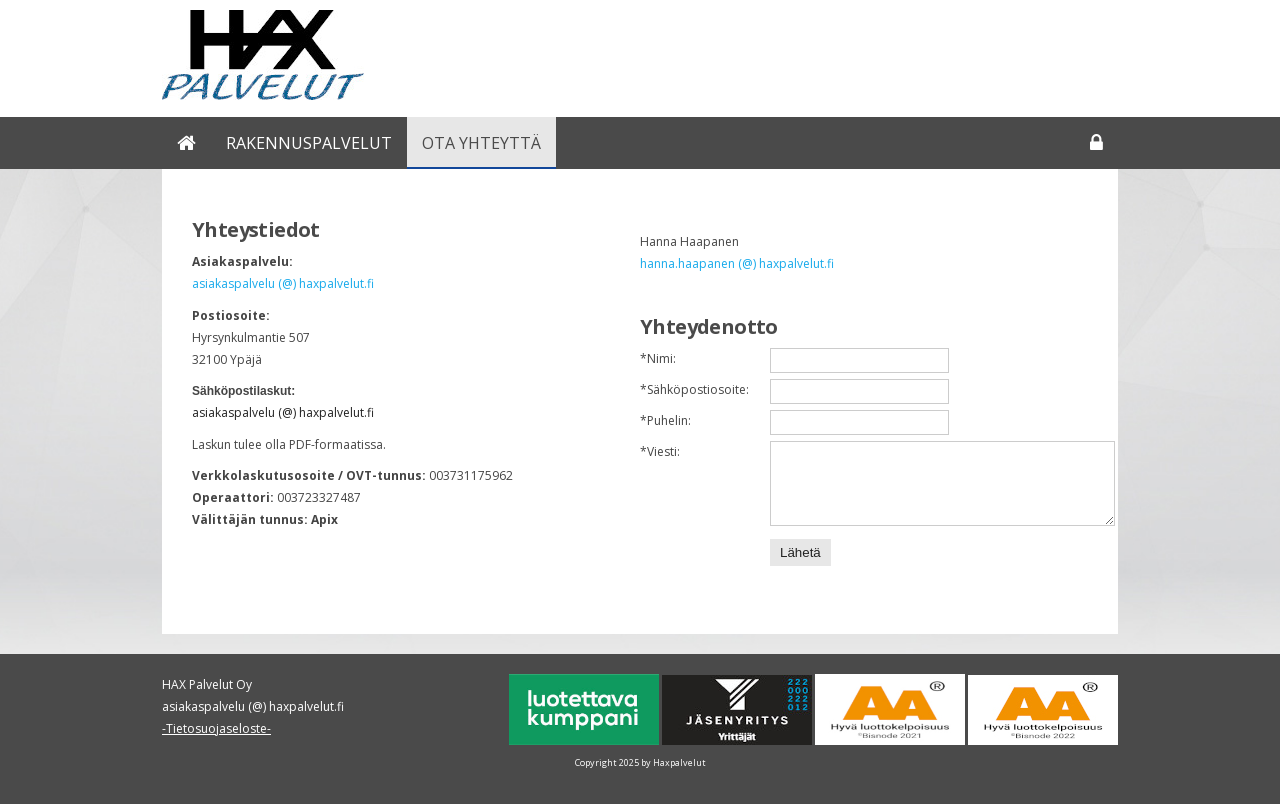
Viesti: (660, 451)
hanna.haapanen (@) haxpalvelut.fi (737, 263)
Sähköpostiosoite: (694, 389)
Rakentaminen (186, 143)
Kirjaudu (1096, 143)
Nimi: (658, 358)
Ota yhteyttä (481, 143)
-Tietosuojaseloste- (216, 728)
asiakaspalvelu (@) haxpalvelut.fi (283, 283)
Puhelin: (665, 420)
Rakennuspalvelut (309, 143)
